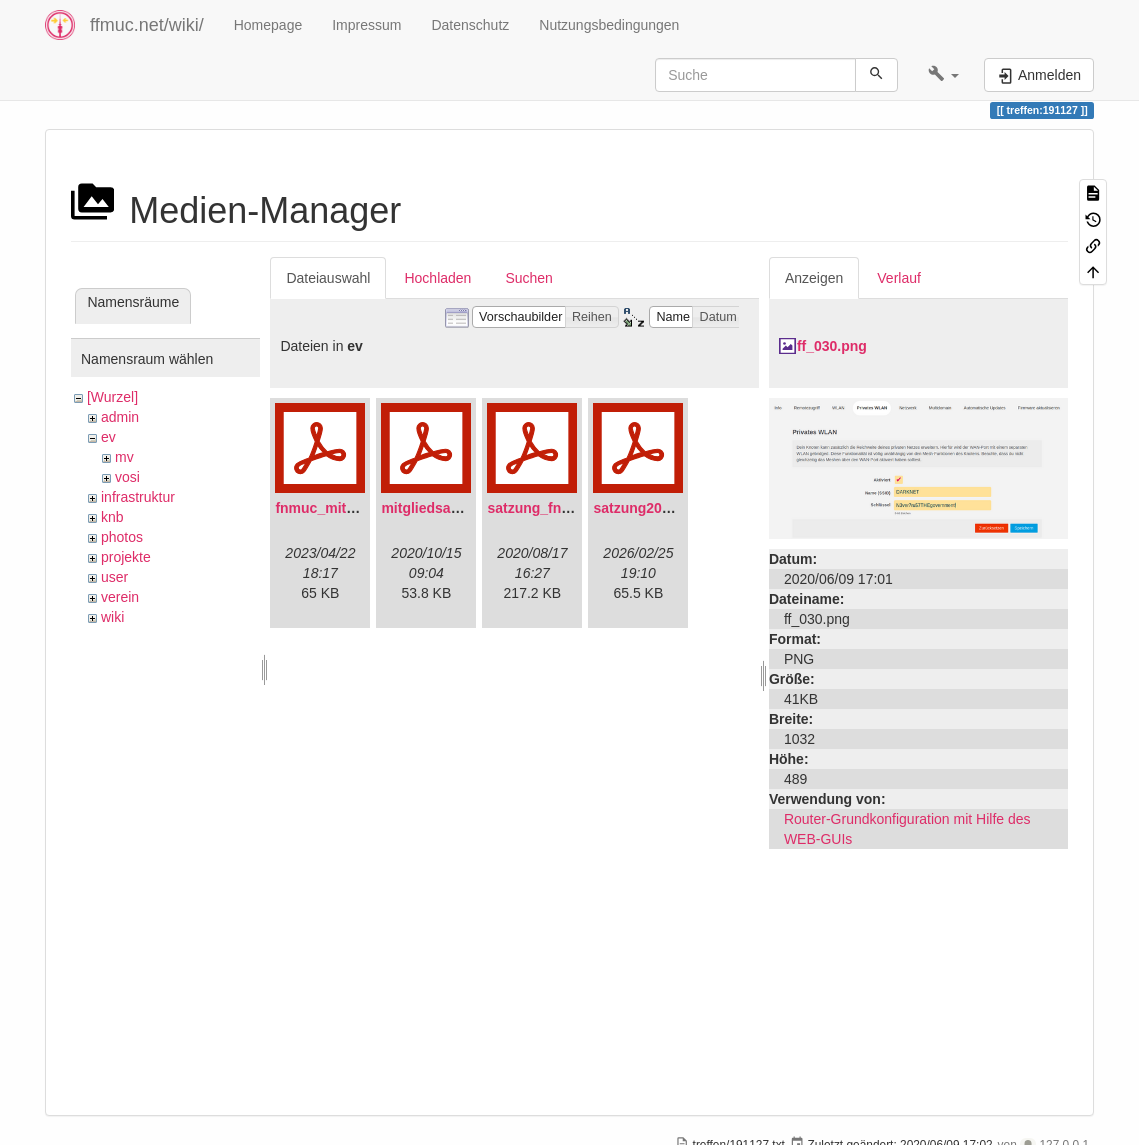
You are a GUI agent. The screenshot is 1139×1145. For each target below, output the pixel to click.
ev (108, 437)
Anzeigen (814, 278)
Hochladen (437, 278)
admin (120, 417)
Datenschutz (470, 25)
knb (112, 517)
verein (120, 597)
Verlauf (899, 278)
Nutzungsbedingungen (609, 25)
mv (124, 457)
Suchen (528, 278)
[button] (943, 75)
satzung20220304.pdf (663, 508)
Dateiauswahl (328, 278)
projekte (126, 557)
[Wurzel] (112, 397)
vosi (127, 477)
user (114, 577)
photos (122, 537)
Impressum (366, 25)
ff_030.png (832, 346)
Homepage (268, 25)
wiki (112, 617)
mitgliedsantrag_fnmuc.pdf (471, 508)
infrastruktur (138, 497)
